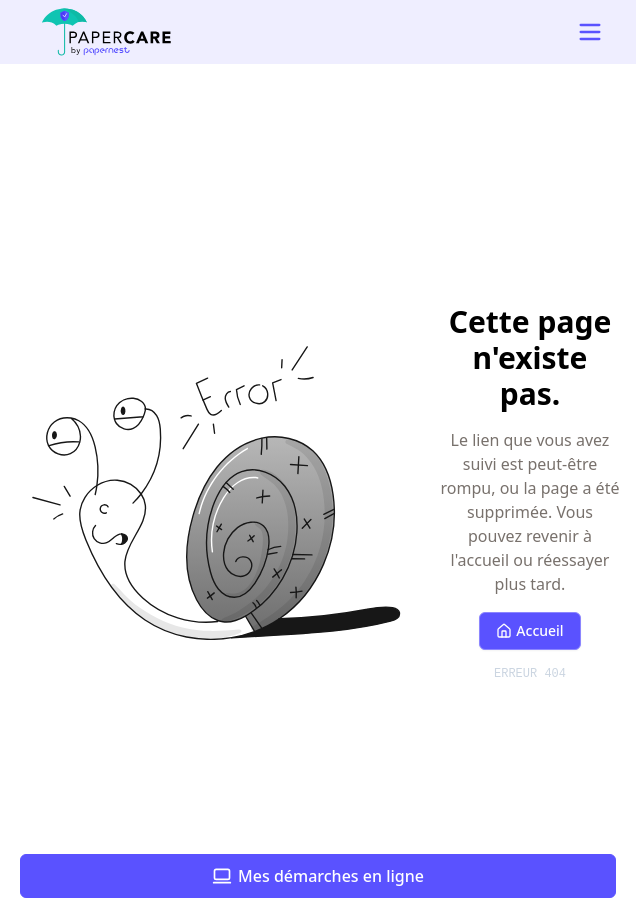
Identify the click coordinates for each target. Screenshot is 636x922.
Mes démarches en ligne (318, 876)
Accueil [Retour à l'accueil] (529, 630)
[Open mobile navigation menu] (590, 32)
